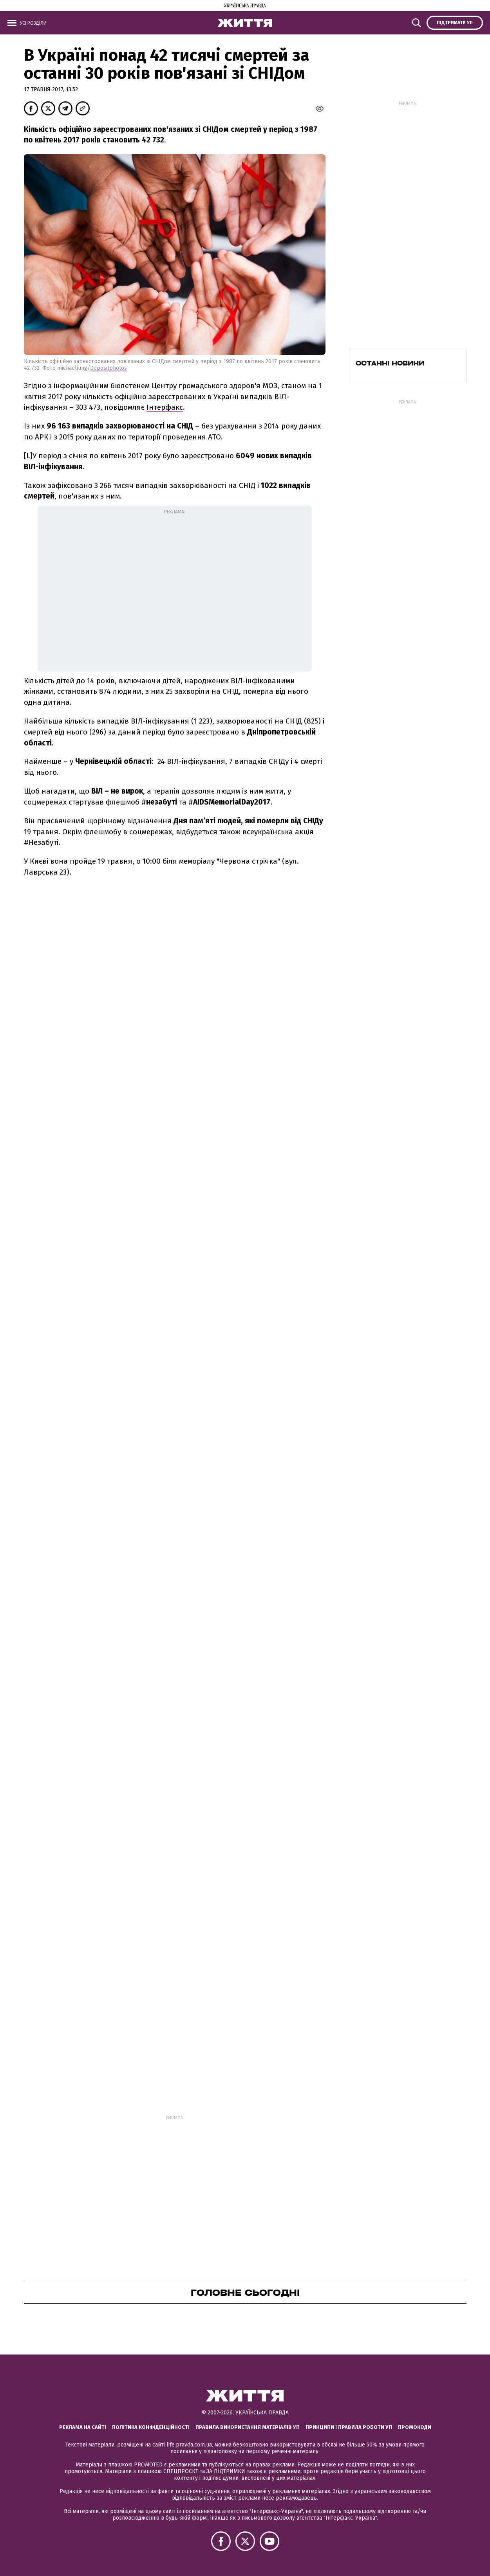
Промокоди (414, 2427)
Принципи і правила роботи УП (349, 2427)
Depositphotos (108, 368)
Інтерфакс (164, 407)
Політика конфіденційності (151, 2427)
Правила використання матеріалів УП (247, 2427)
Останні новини (390, 363)
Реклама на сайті (82, 2427)
